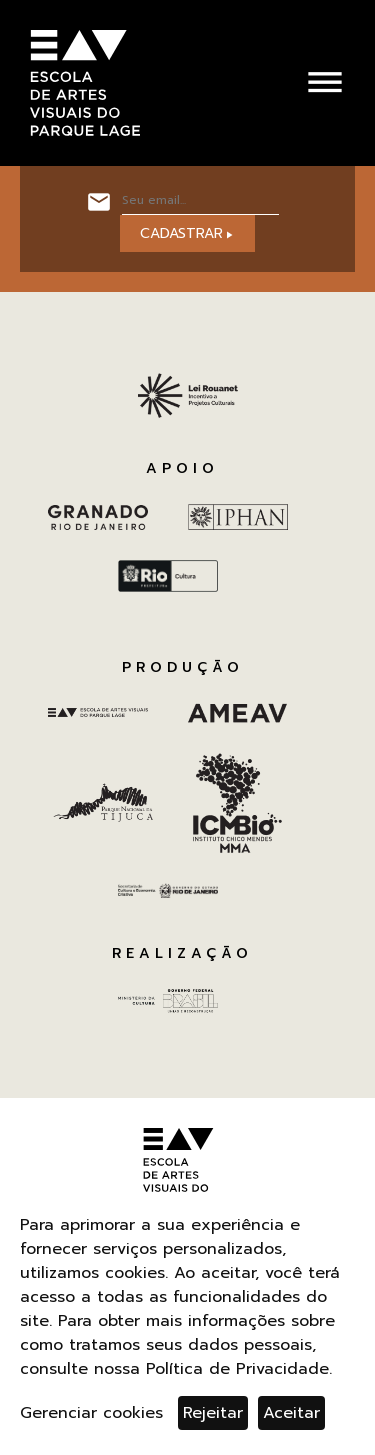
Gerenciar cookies (91, 1413)
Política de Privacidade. (239, 1369)
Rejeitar (213, 1413)
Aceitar (291, 1413)
